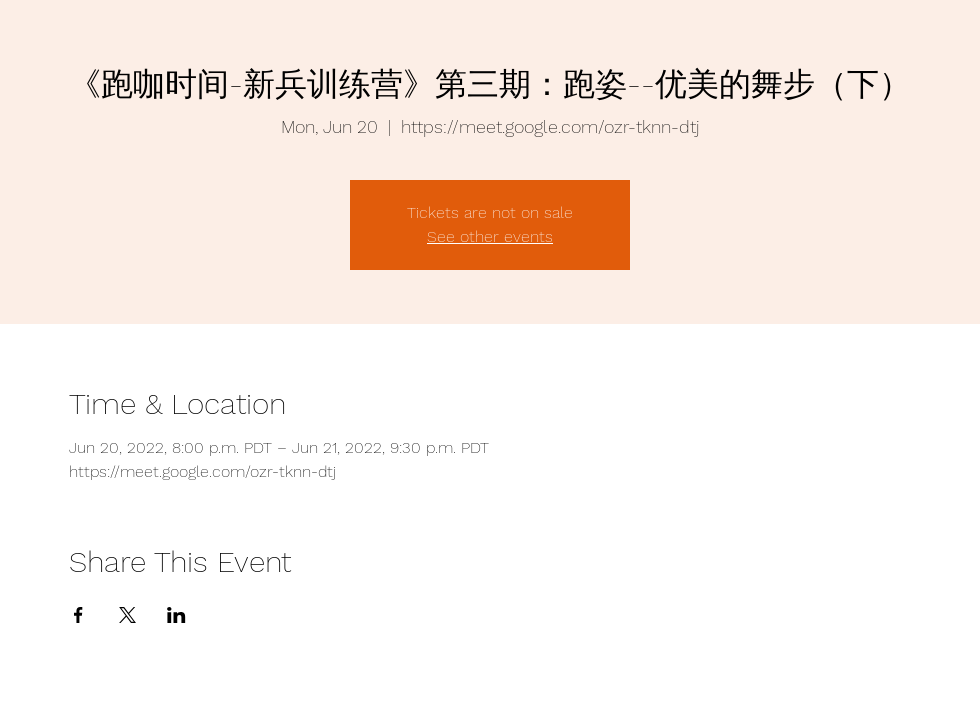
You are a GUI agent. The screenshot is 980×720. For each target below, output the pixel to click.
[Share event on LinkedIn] (176, 615)
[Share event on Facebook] (78, 615)
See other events (490, 236)
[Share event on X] (127, 615)
